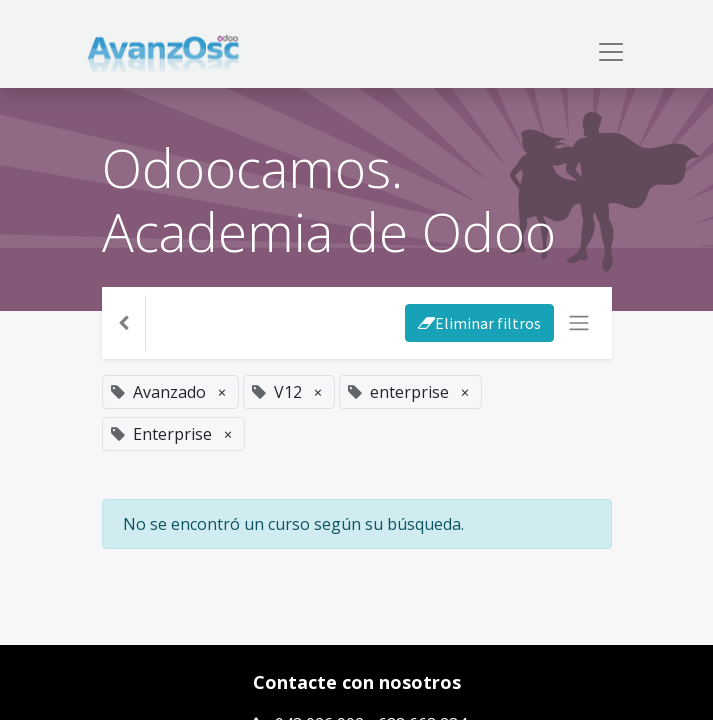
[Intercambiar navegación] (579, 323)
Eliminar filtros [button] (479, 323)
